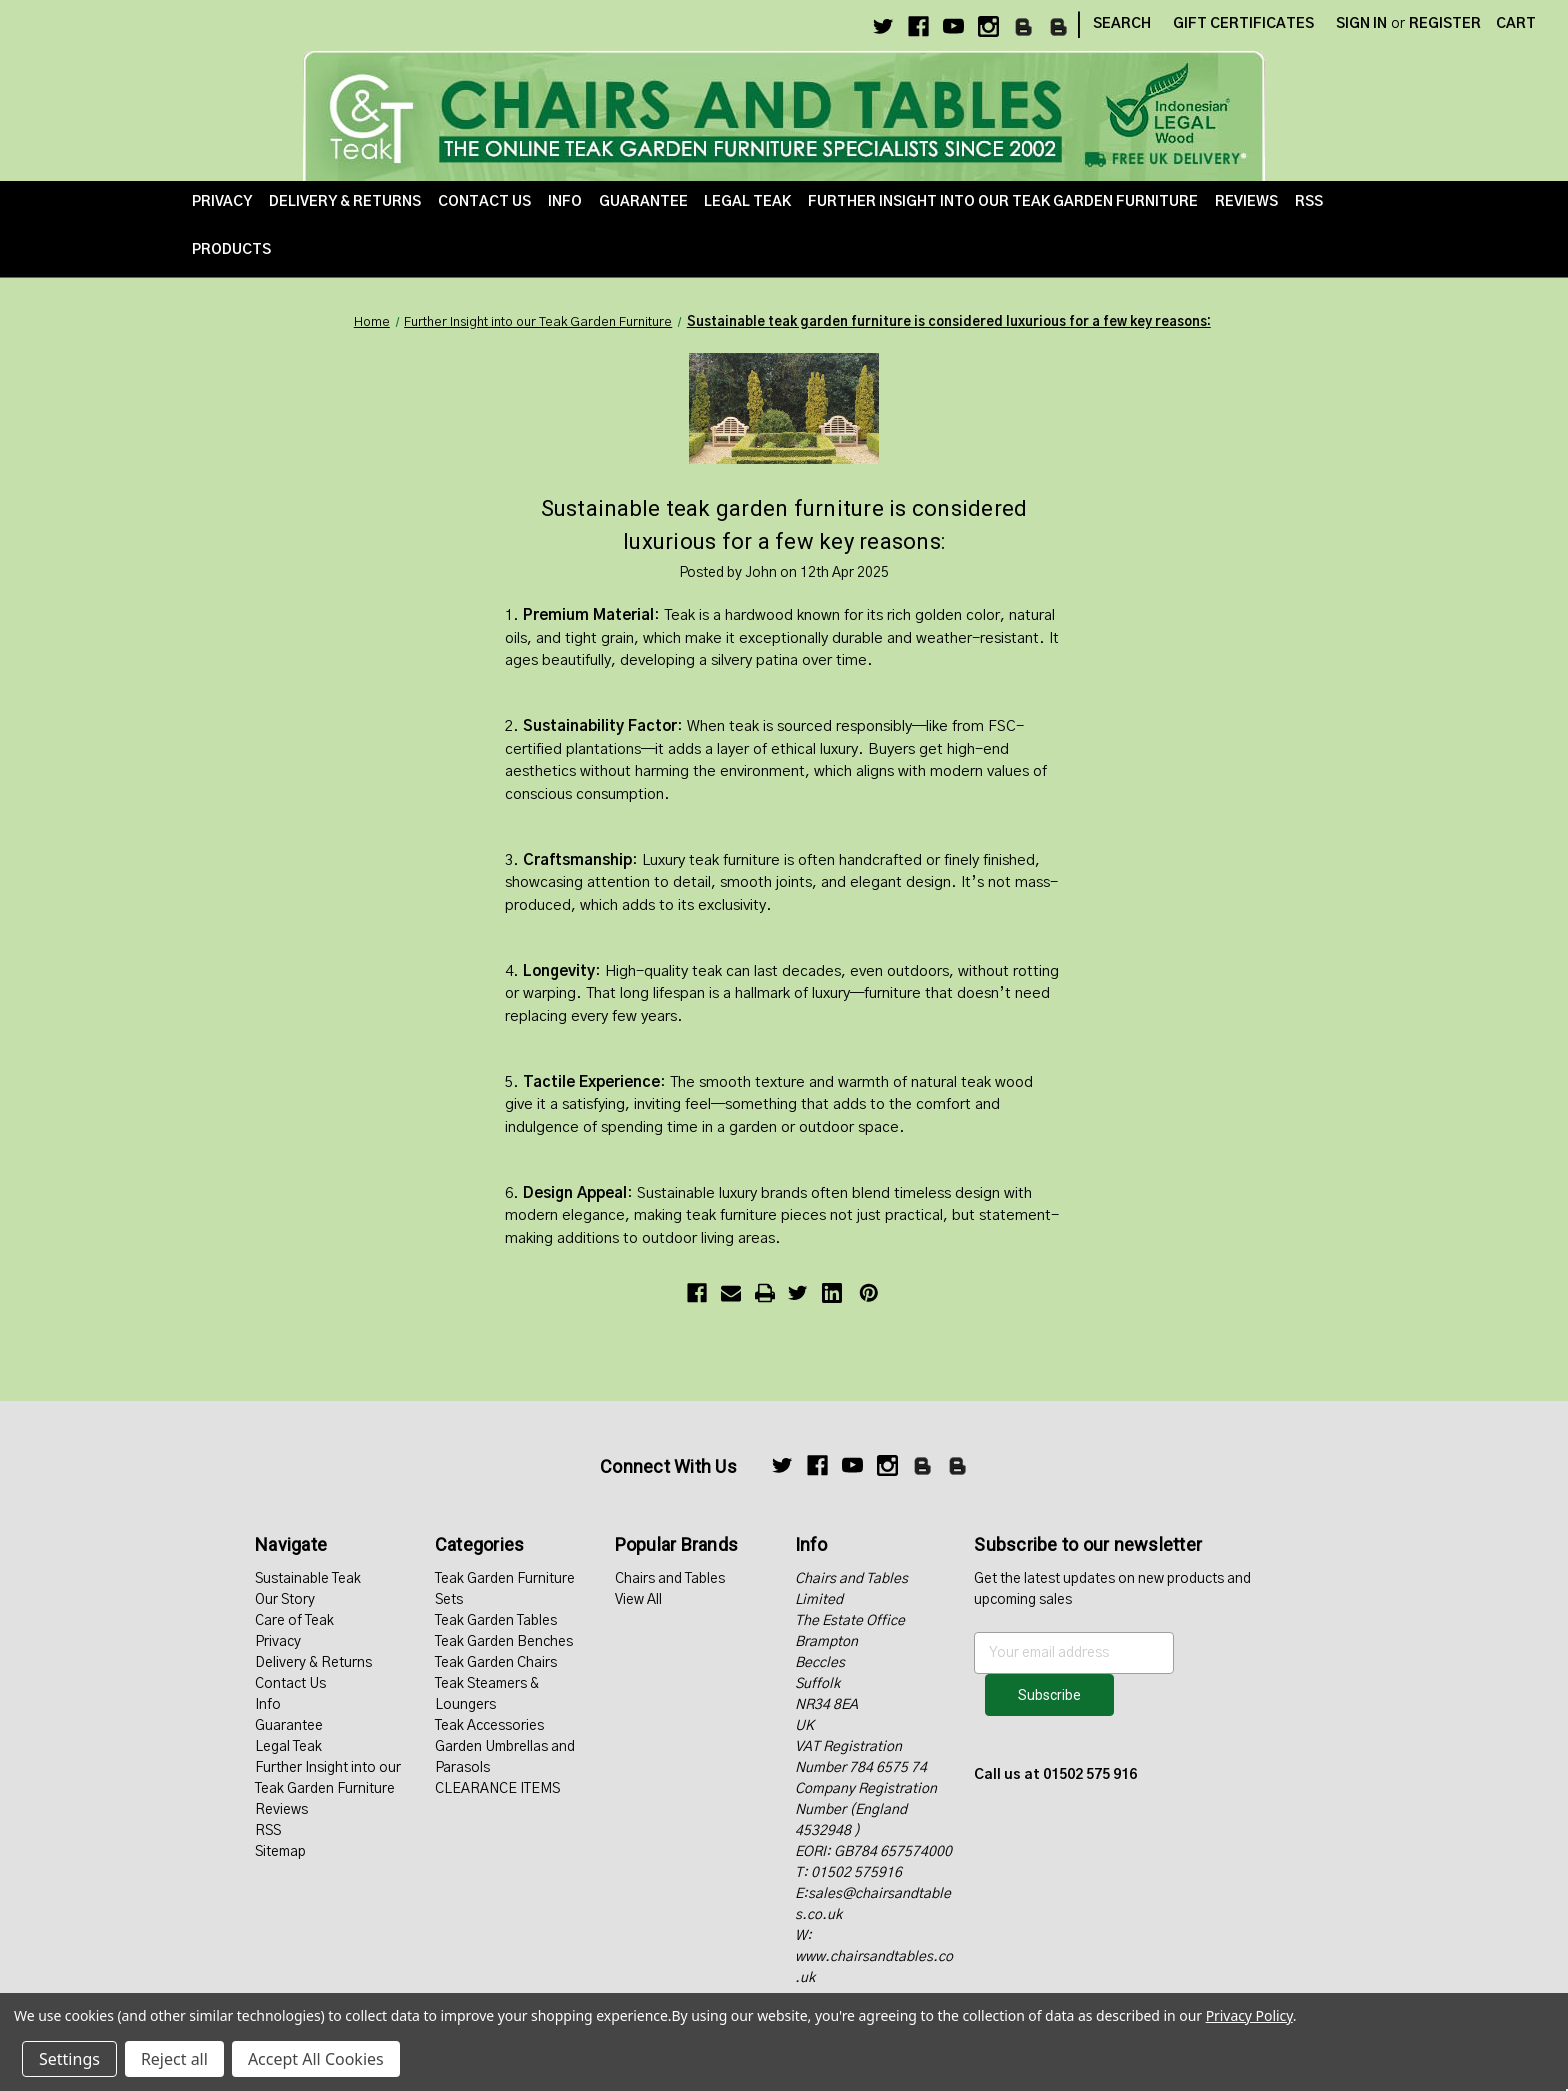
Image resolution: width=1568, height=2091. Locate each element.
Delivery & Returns (345, 202)
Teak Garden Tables (496, 1621)
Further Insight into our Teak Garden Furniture (1003, 202)
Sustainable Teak (308, 1579)
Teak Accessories (489, 1726)
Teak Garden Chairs (496, 1663)
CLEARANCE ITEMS (497, 1789)
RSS (1309, 202)
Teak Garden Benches (504, 1642)
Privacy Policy (1249, 2015)
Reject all (174, 2059)
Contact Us (484, 202)
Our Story (285, 1600)
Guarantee (643, 202)
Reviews (1246, 202)
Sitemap (280, 1852)
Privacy (222, 202)
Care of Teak (294, 1621)
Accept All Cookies (316, 2059)
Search (1122, 24)
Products (231, 250)
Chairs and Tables (670, 1579)
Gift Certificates (1243, 24)
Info (565, 202)
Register (1445, 24)
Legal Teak (747, 202)
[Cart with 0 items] (1516, 24)
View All (638, 1600)
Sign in (1361, 24)
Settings (69, 2059)
